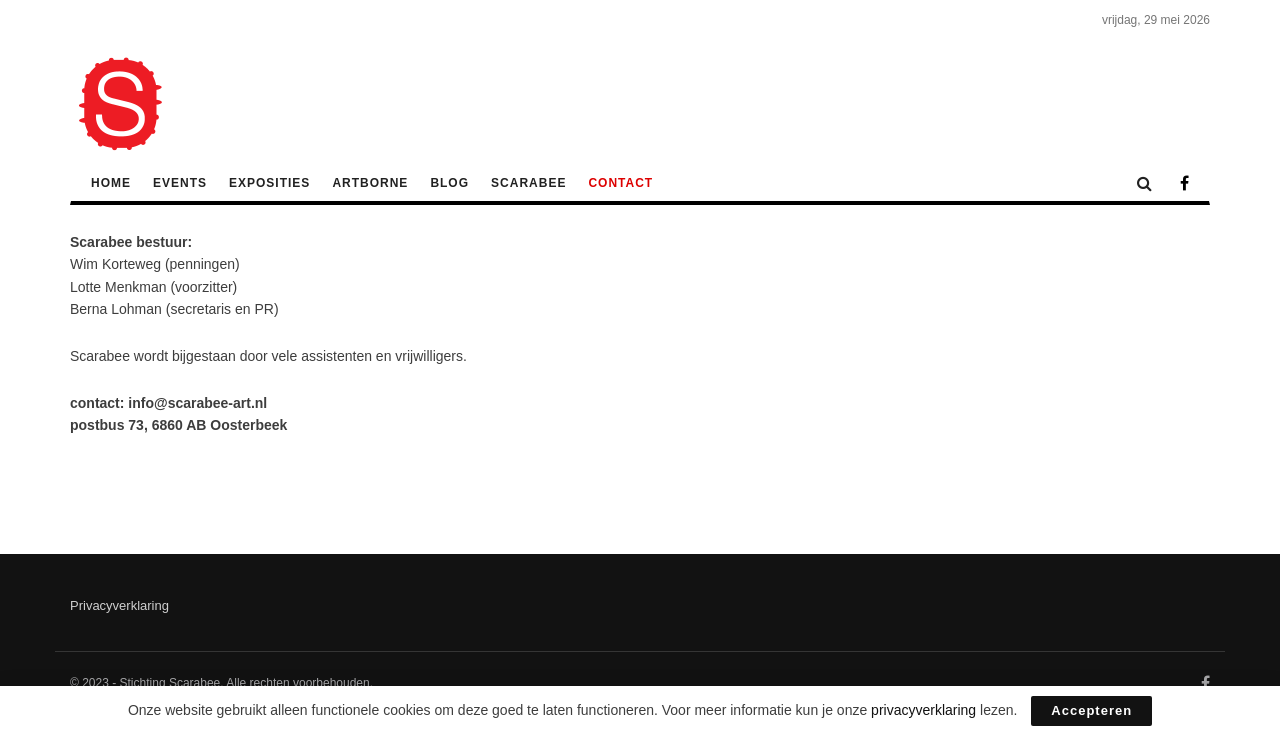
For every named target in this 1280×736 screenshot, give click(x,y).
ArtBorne (370, 183)
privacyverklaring (923, 710)
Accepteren (1091, 710)
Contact (620, 183)
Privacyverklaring (119, 605)
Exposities (269, 183)
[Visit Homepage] (120, 104)
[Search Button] (1144, 183)
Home (111, 183)
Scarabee (528, 183)
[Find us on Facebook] (1184, 184)
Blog (449, 183)
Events (180, 183)
